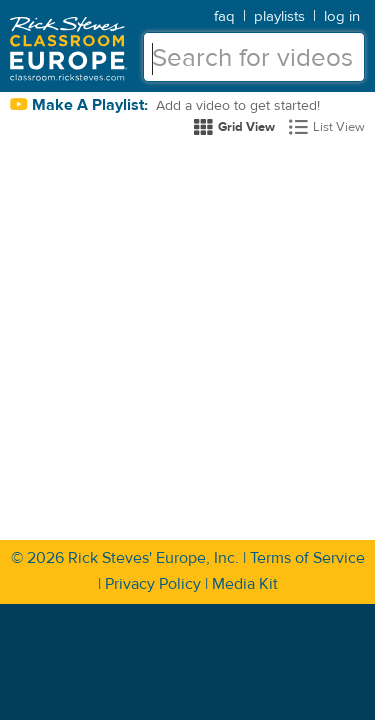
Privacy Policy (153, 584)
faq (224, 16)
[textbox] (254, 57)
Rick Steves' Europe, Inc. (153, 558)
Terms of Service (307, 558)
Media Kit (245, 584)
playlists (279, 16)
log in (342, 16)
